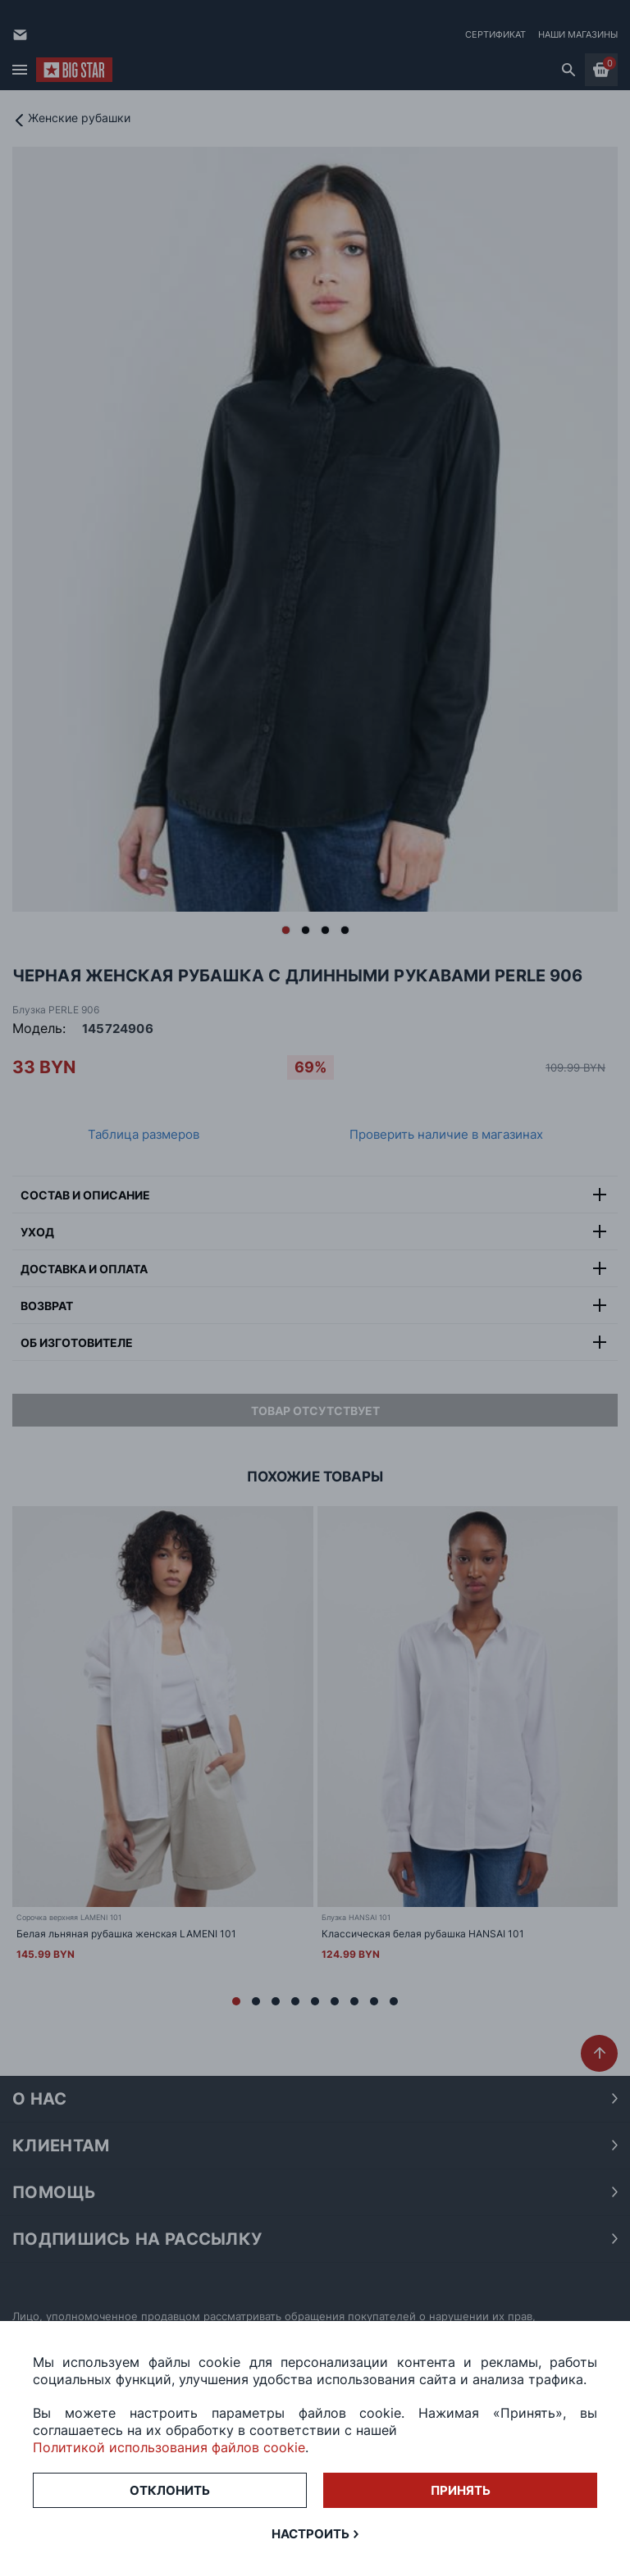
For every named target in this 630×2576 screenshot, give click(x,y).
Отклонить (170, 2490)
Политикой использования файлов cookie (169, 2447)
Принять (461, 2490)
